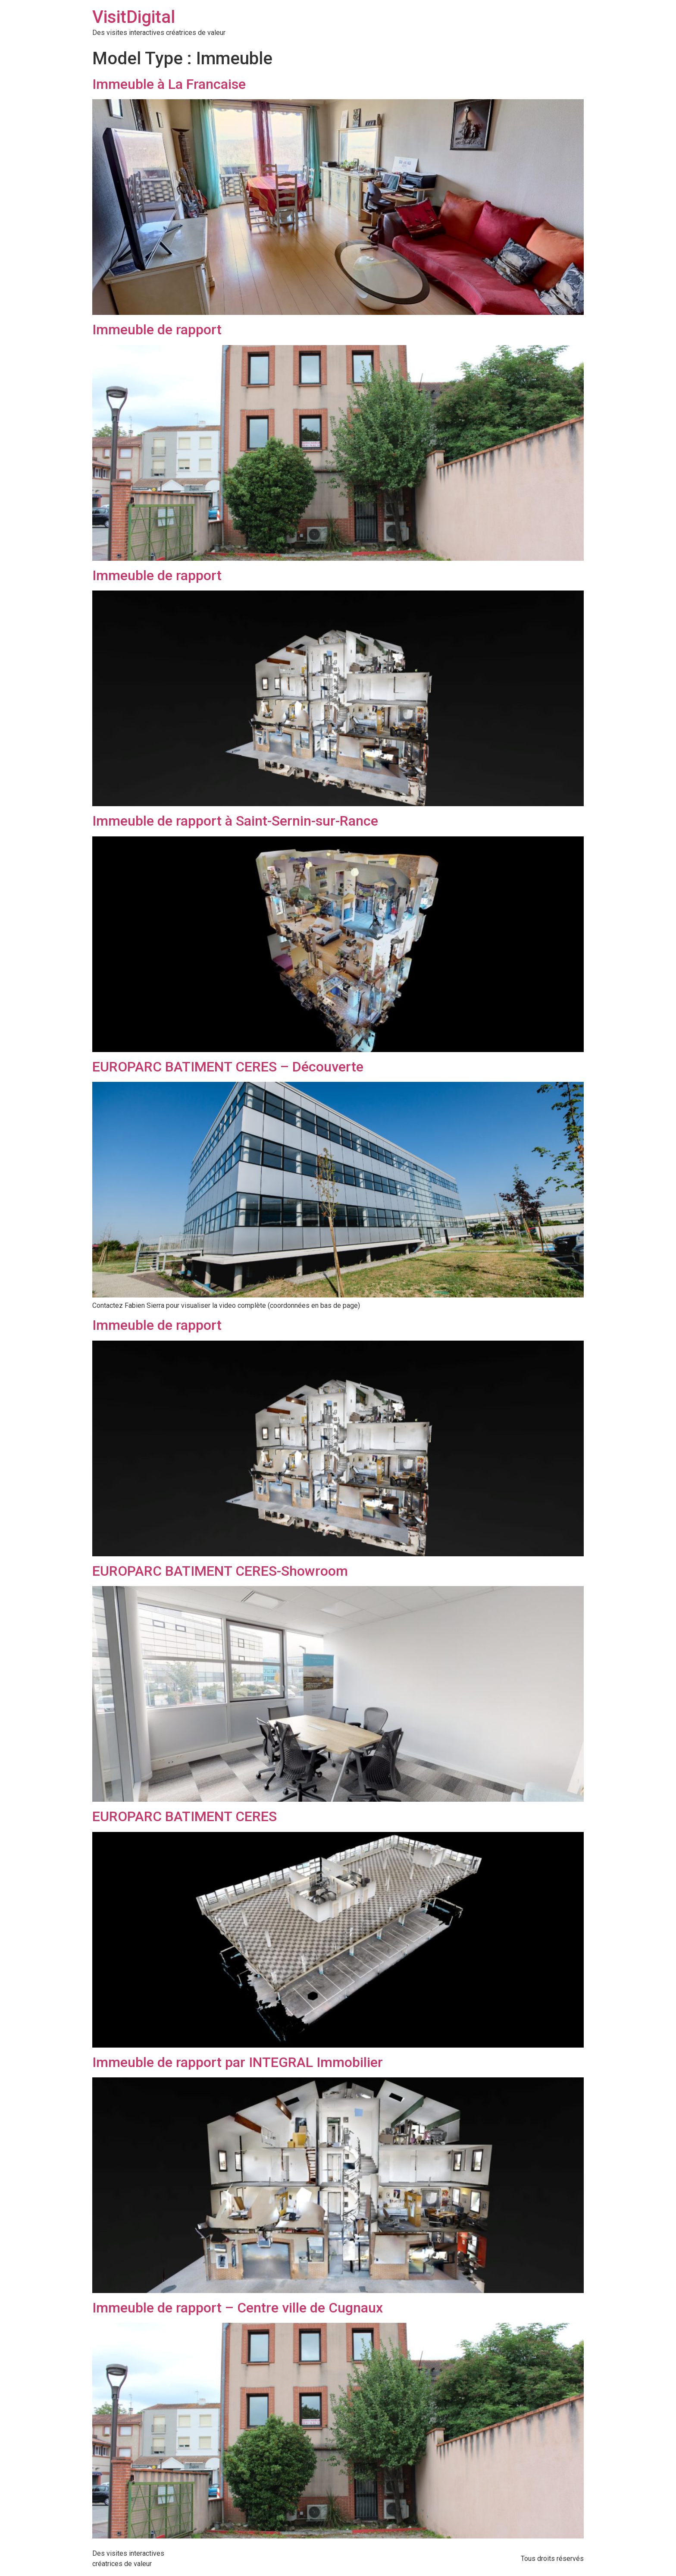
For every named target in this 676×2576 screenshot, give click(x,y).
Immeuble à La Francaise (169, 84)
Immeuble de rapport (157, 329)
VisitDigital (133, 17)
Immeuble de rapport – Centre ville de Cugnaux (237, 2308)
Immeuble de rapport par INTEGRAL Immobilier (237, 2062)
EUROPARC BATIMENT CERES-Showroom (220, 1571)
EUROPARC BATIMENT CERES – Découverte (227, 1067)
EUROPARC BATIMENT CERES (184, 1816)
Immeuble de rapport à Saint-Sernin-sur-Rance (235, 821)
